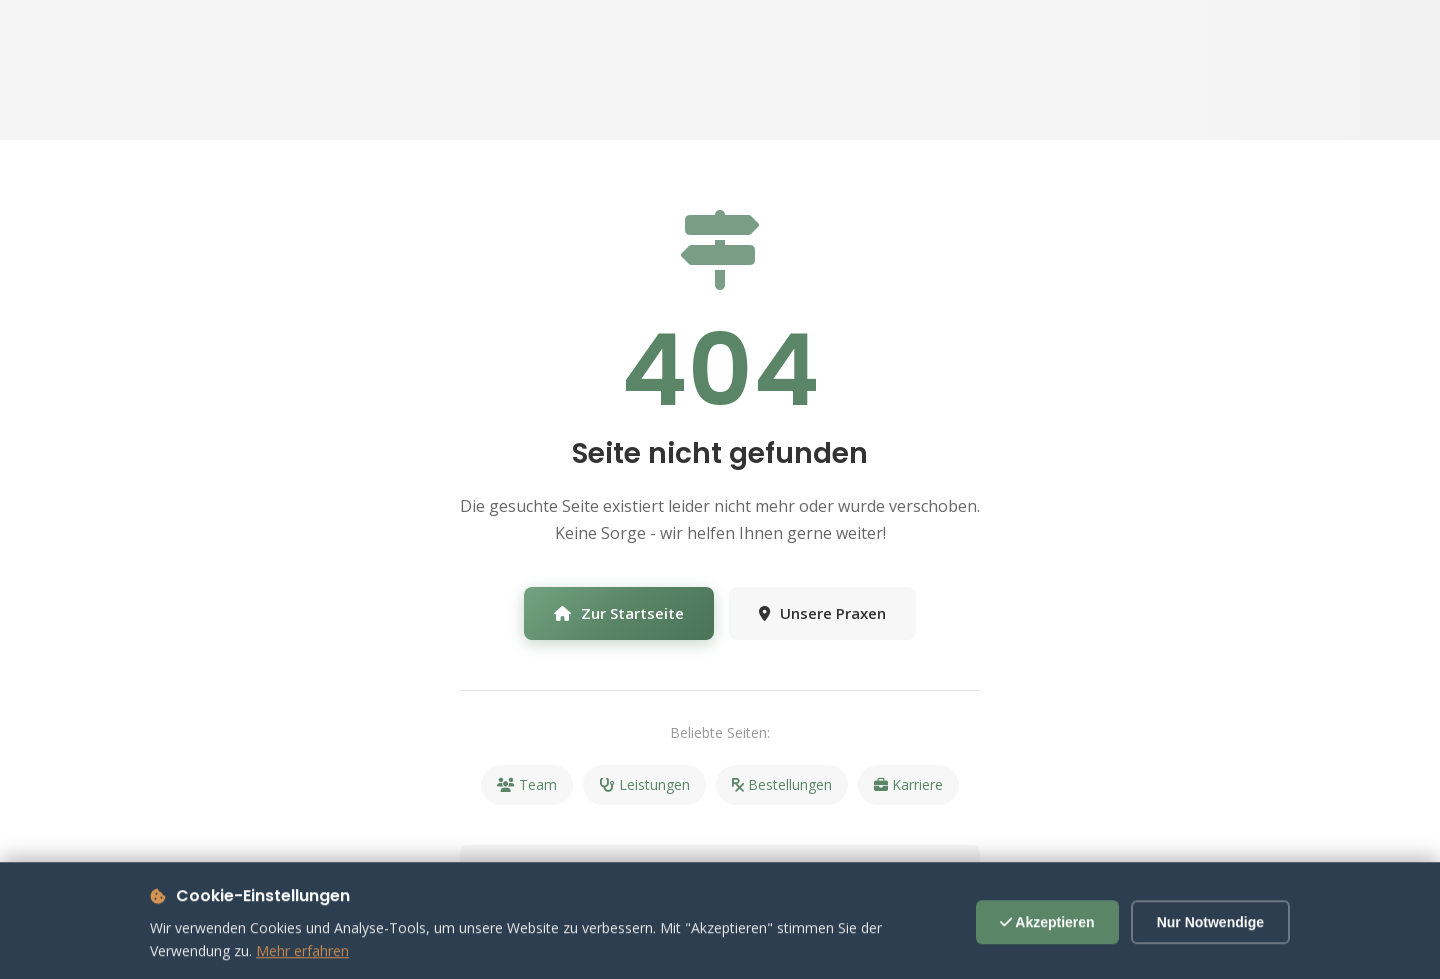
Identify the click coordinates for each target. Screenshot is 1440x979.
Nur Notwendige (1210, 938)
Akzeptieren (1047, 938)
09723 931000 (856, 876)
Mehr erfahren (302, 966)
